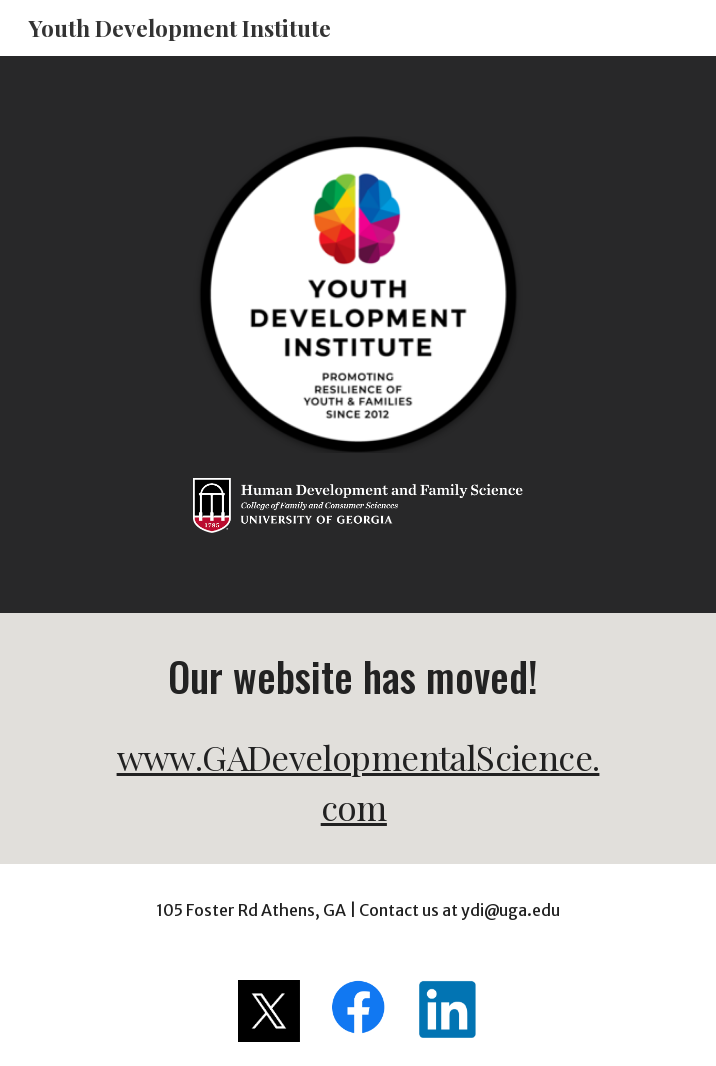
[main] (357, 738)
